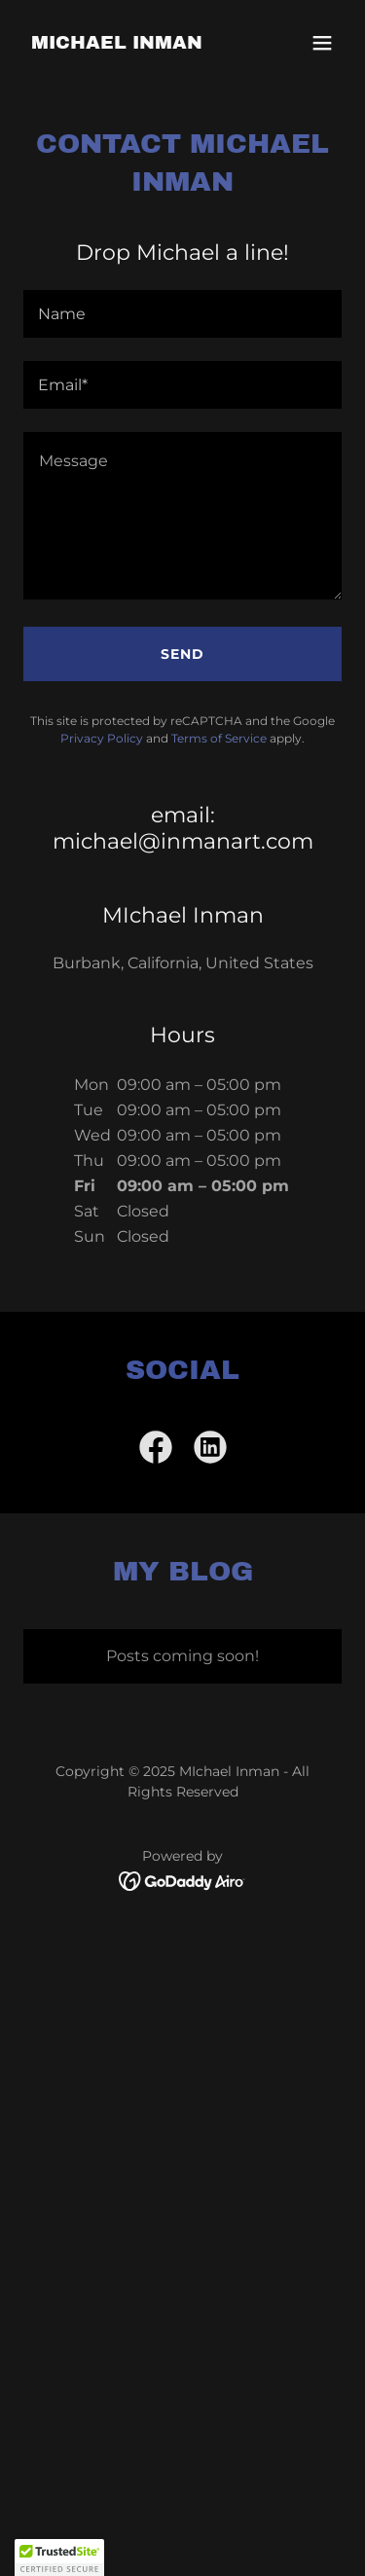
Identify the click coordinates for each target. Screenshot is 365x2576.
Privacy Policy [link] (101, 738)
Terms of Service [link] (219, 738)
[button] (322, 42)
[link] (116, 43)
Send (182, 654)
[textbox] (182, 314)
